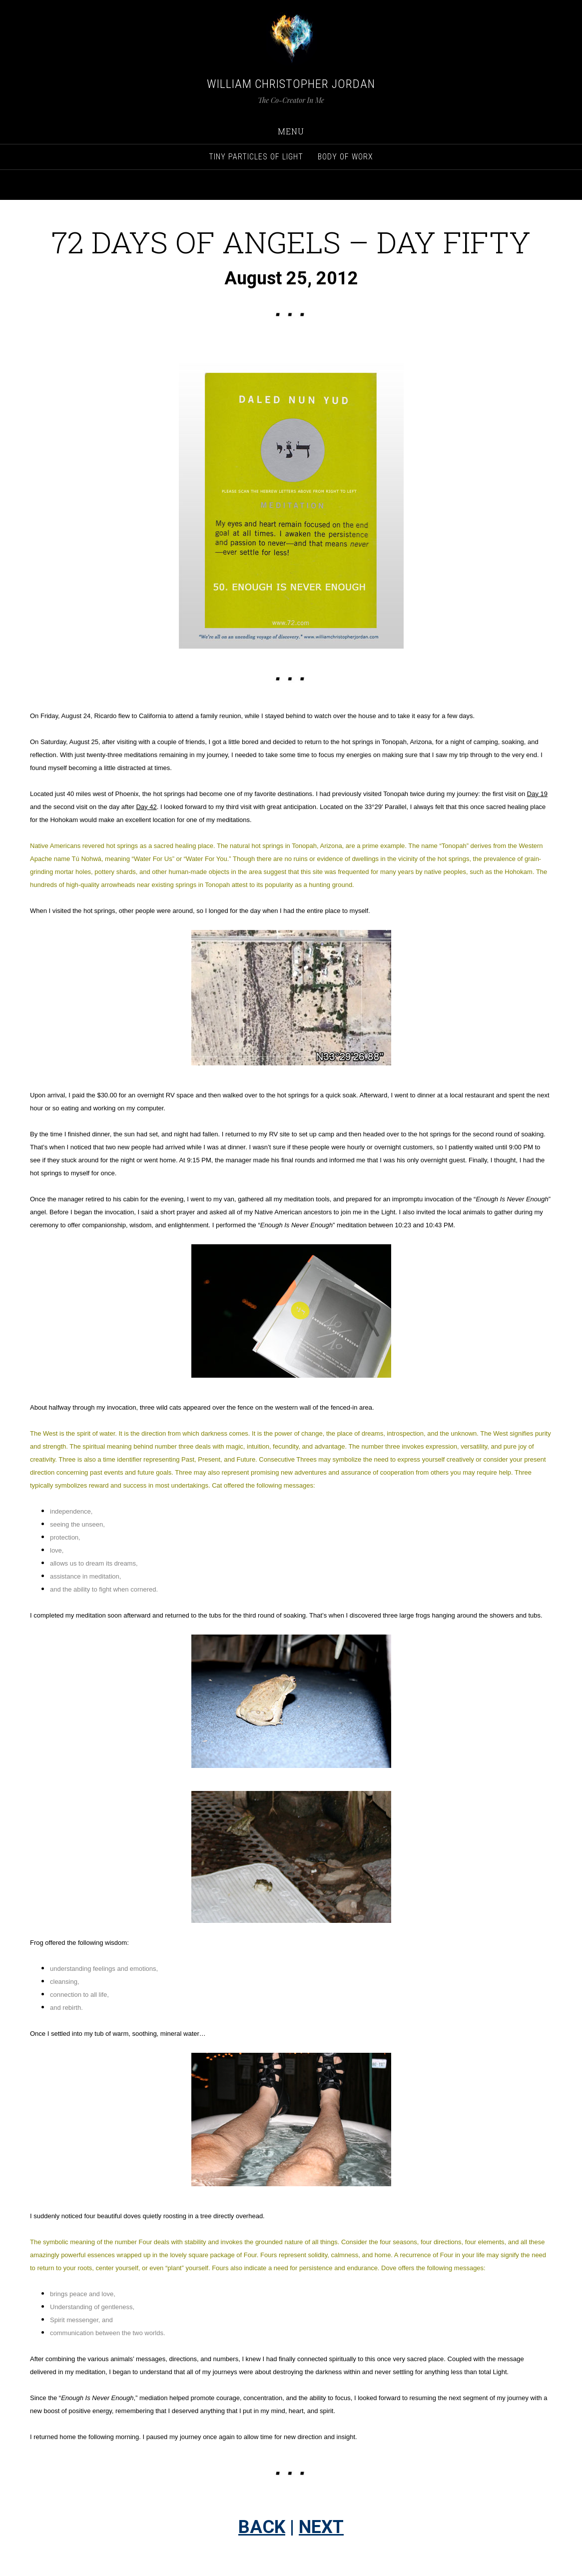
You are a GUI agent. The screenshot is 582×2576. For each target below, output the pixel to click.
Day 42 (146, 807)
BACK (261, 2527)
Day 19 (537, 794)
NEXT (321, 2527)
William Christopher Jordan (291, 84)
